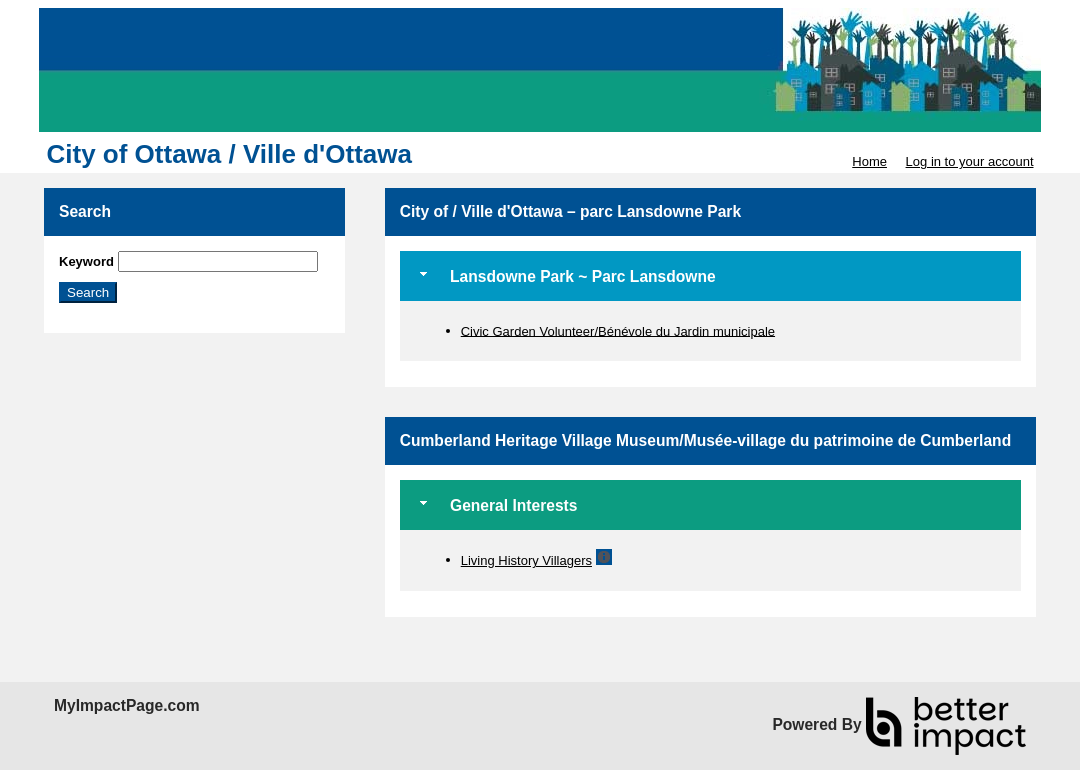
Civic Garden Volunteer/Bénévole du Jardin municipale (618, 330)
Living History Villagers (526, 560)
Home (869, 161)
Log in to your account (970, 161)
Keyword (86, 261)
